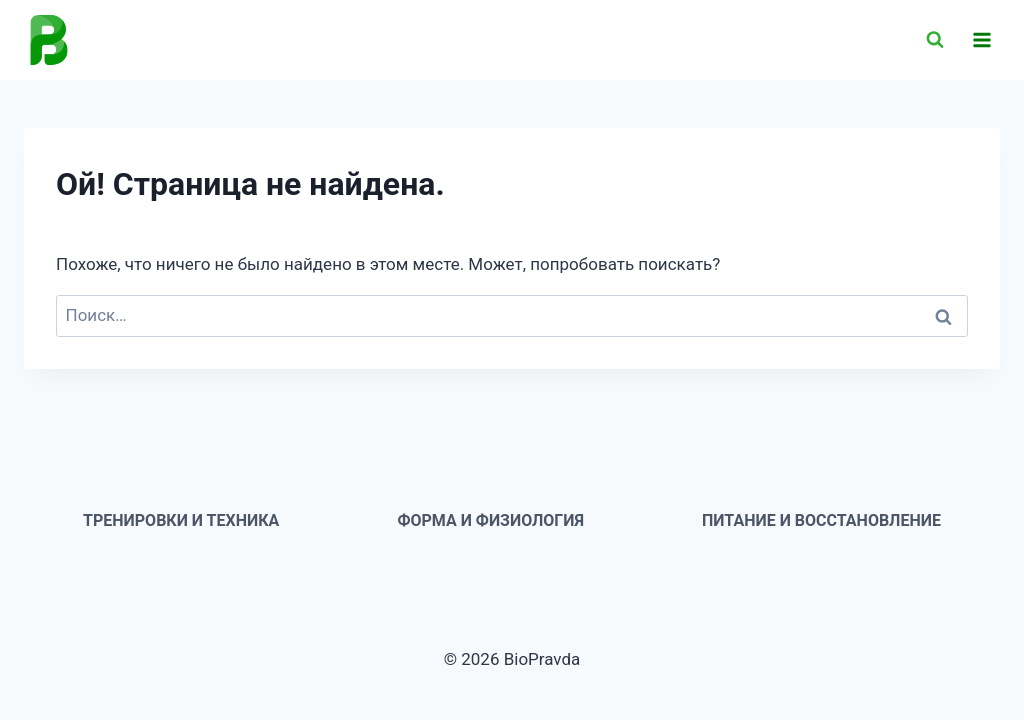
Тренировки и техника (181, 520)
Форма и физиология (490, 520)
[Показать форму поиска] (935, 40)
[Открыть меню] (981, 39)
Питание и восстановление (821, 520)
